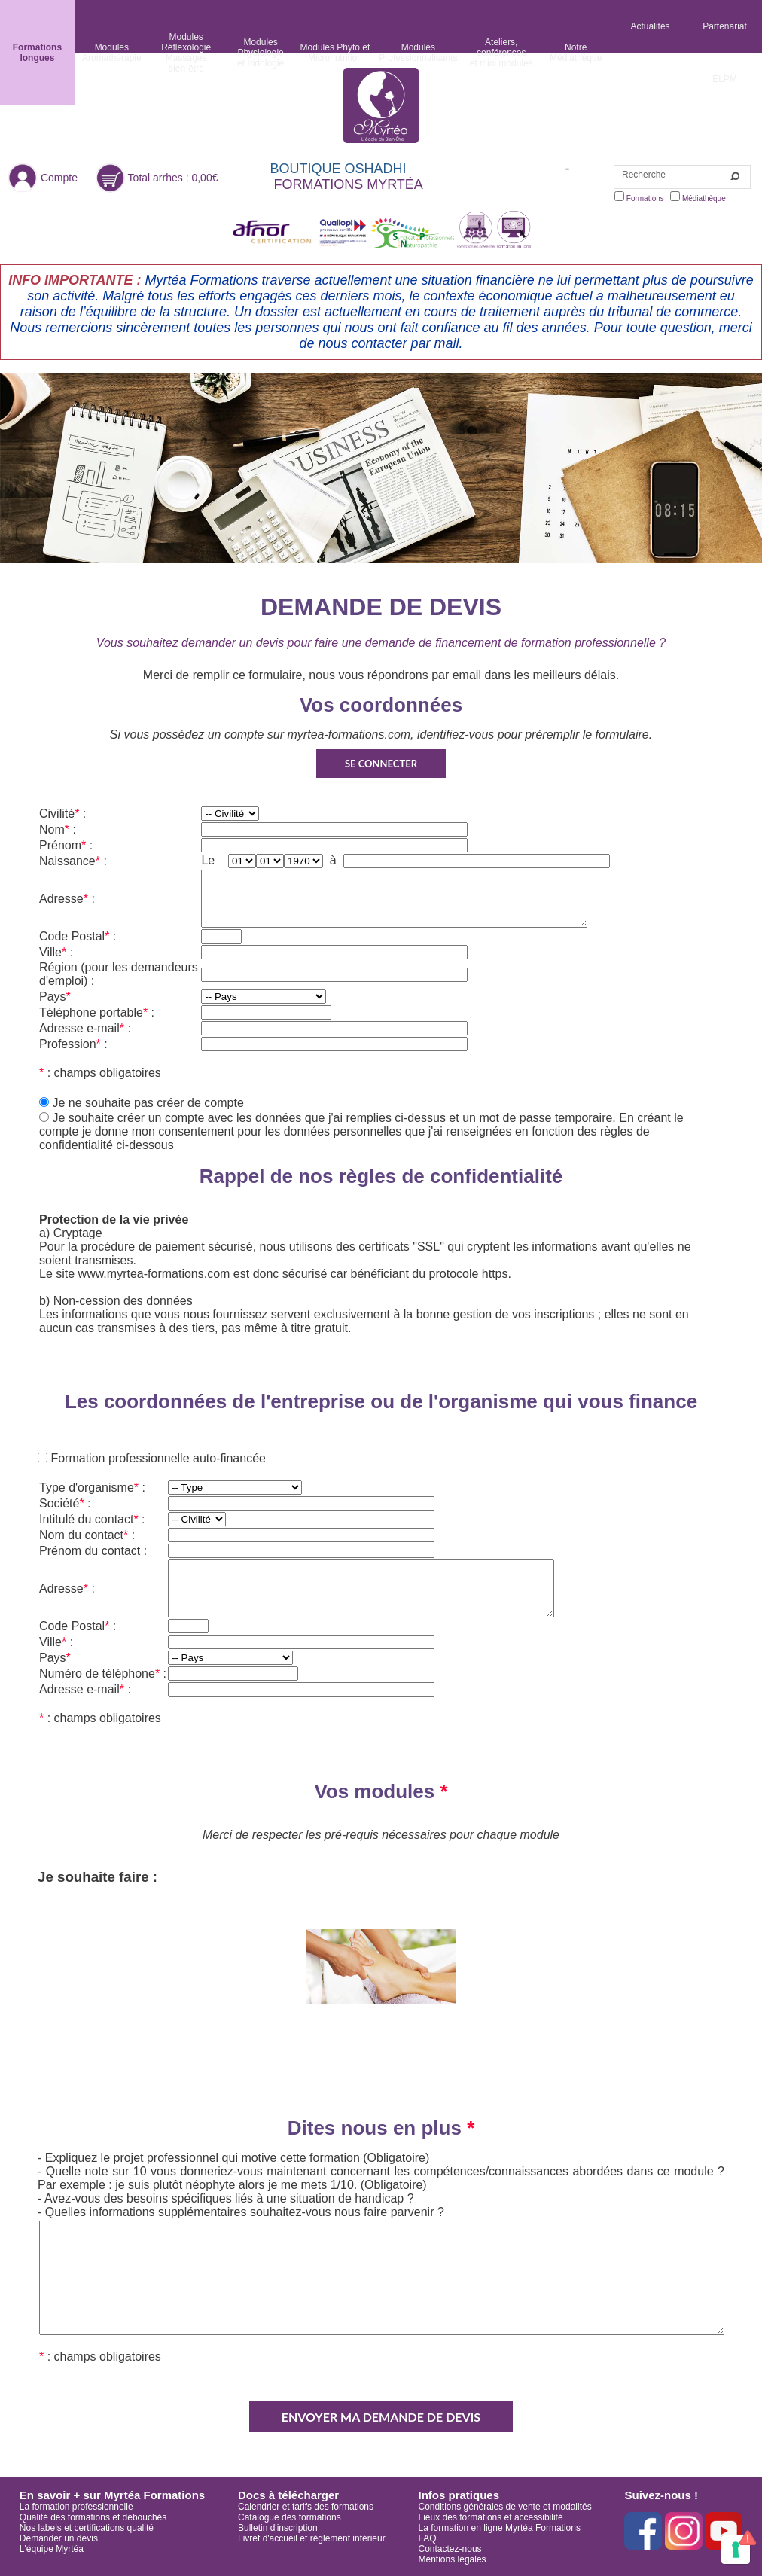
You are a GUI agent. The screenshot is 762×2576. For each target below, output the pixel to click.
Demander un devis (59, 2538)
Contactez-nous (450, 2549)
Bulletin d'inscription (278, 2528)
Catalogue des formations (289, 2517)
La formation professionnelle (76, 2506)
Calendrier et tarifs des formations (305, 2506)
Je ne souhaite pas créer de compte (147, 1102)
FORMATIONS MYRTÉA (348, 184)
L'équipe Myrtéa (52, 2549)
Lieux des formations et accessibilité (491, 2517)
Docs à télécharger (288, 2495)
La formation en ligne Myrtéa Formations (500, 2528)
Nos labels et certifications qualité (87, 2528)
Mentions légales (452, 2559)
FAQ (428, 2538)
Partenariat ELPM (725, 52)
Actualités (650, 26)
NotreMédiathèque (576, 52)
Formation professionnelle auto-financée (156, 1458)
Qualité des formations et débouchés (93, 2517)
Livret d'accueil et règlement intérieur (312, 2538)
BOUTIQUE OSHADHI (338, 168)
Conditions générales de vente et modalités (505, 2506)
